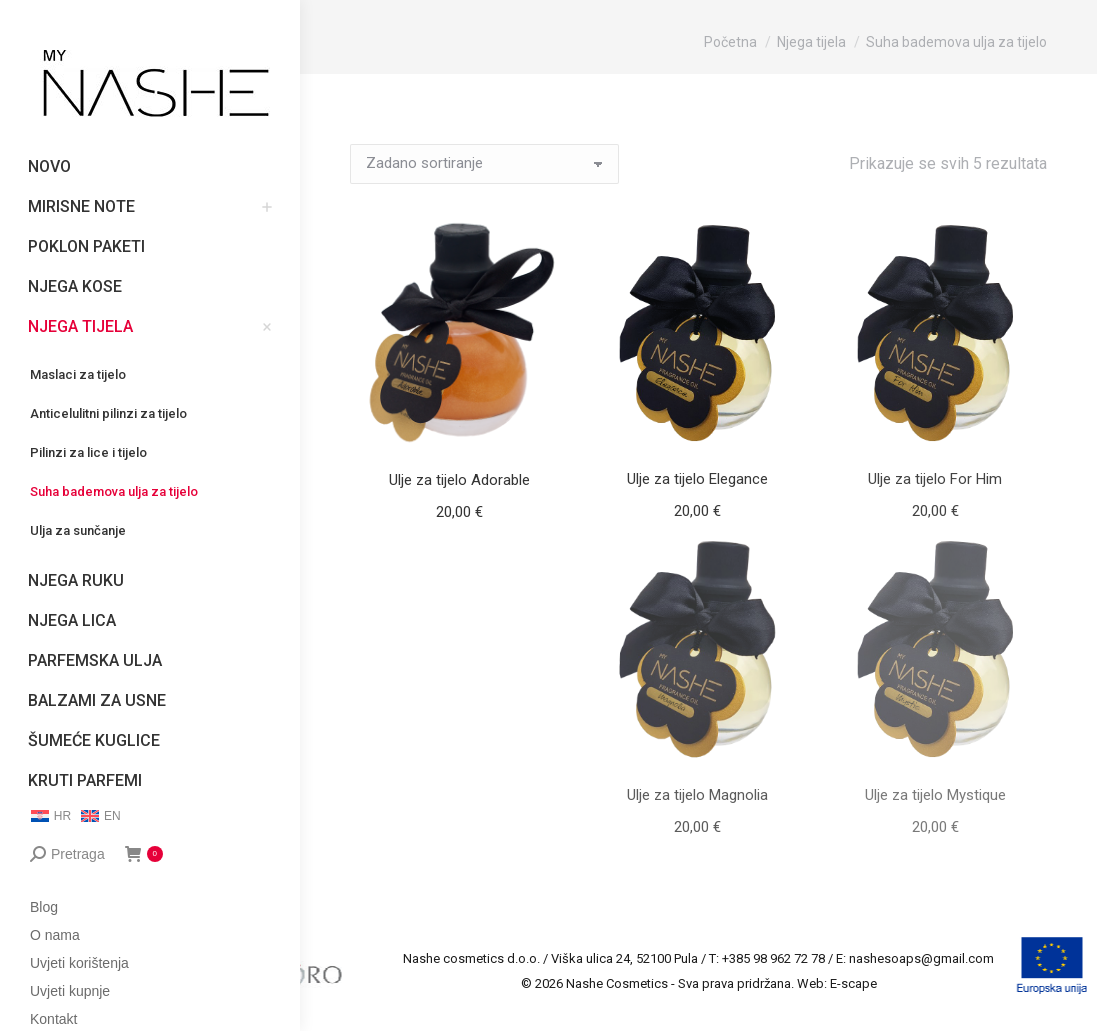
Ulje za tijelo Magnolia (697, 795)
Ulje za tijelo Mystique (935, 795)
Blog (44, 907)
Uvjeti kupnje (70, 991)
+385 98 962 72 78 (773, 958)
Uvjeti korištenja (79, 963)
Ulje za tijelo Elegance (697, 479)
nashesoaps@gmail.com (921, 958)
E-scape (853, 983)
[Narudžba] (484, 164)
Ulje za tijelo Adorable (459, 480)
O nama (55, 935)
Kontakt (53, 1019)
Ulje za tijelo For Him (935, 479)
